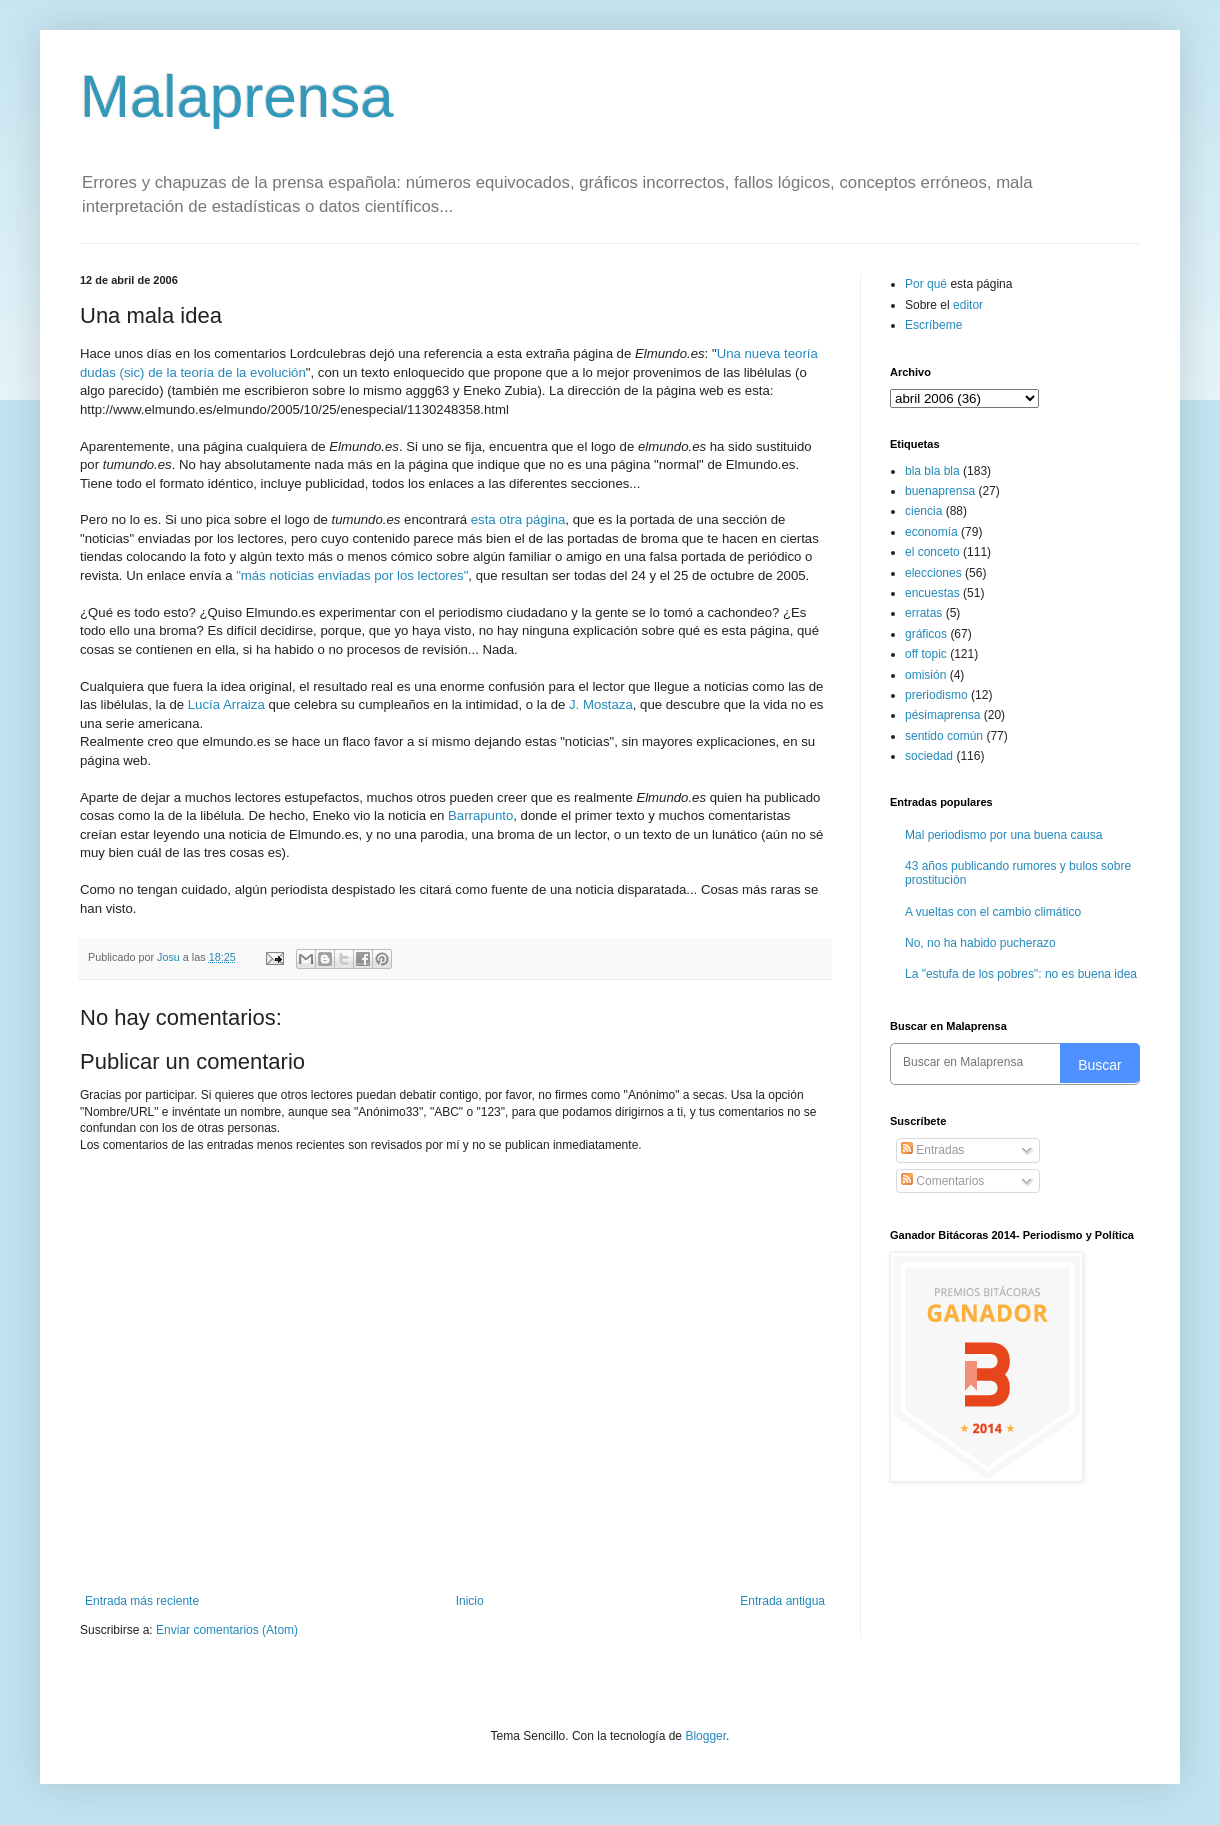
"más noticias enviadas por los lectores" (352, 575)
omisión (925, 675)
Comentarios (942, 1181)
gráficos (926, 634)
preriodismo (936, 695)
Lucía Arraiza (226, 704)
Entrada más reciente (142, 1601)
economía (931, 532)
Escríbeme (933, 325)
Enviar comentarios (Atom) (227, 1630)
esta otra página (518, 519)
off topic (926, 654)
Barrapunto (480, 815)
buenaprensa (940, 491)
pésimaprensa (942, 715)
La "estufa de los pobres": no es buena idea (1021, 974)
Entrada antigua (782, 1601)
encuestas (932, 593)
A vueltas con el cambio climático (993, 912)
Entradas (932, 1150)
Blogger (705, 1736)
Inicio (470, 1601)
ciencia (923, 511)
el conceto (932, 552)
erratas (923, 613)
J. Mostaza (601, 704)
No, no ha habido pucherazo (980, 943)
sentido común (944, 736)
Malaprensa (237, 96)
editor (968, 305)
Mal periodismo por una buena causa (1003, 835)
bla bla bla (932, 471)
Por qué (927, 284)
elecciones (933, 573)
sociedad (929, 756)
